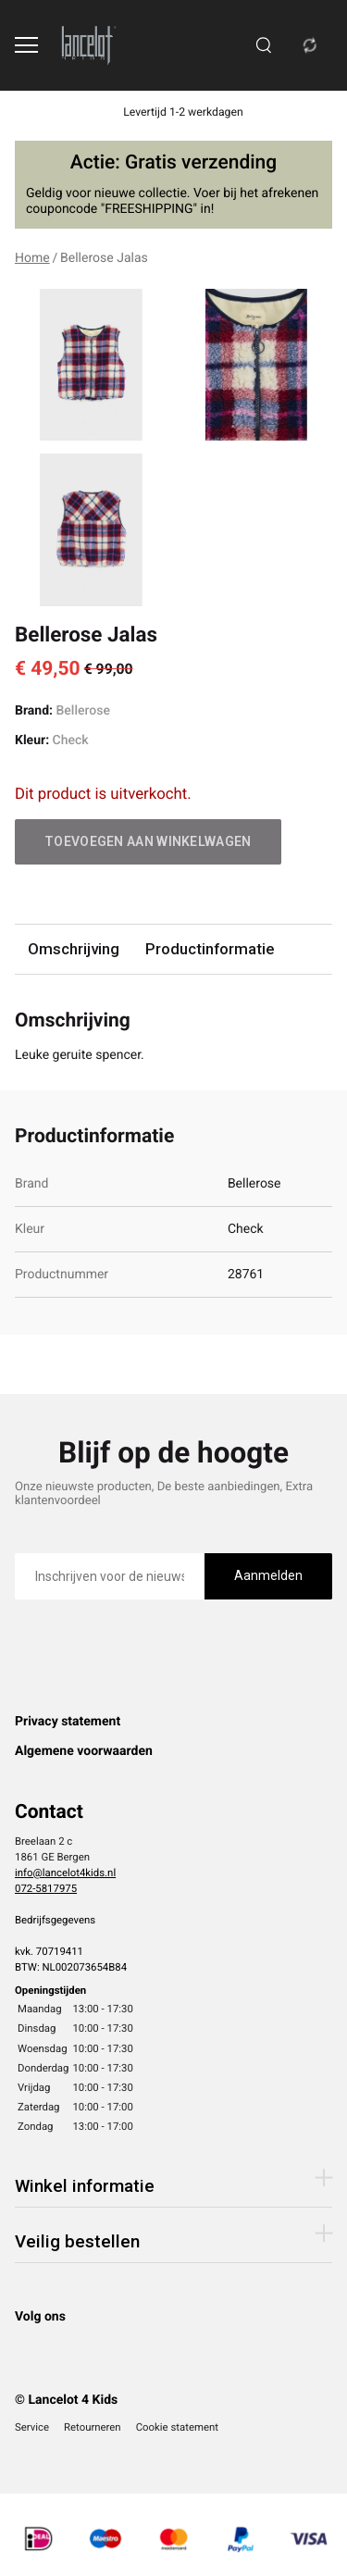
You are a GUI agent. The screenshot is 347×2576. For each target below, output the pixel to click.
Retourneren (92, 2426)
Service (32, 2426)
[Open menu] (26, 45)
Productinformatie (209, 949)
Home (32, 258)
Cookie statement (177, 2426)
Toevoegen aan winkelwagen (148, 841)
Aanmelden (268, 1575)
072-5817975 (46, 1888)
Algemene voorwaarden (84, 1751)
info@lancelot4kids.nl (65, 1872)
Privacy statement (67, 1721)
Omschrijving (73, 949)
